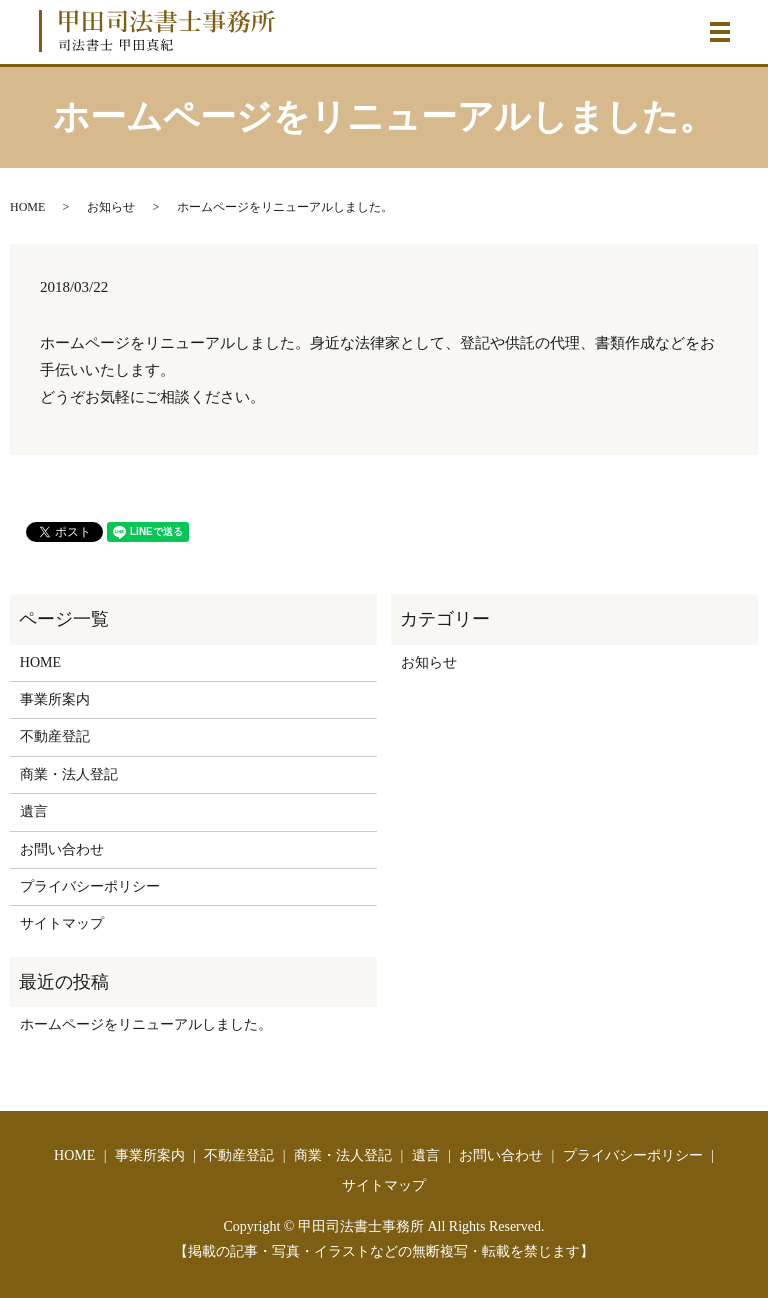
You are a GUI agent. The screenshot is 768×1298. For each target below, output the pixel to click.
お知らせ (111, 207)
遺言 (34, 811)
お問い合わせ (62, 849)
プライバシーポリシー (90, 886)
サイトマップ (62, 923)
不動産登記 (55, 736)
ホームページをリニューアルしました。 (146, 1024)
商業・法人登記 (69, 774)
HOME (27, 207)
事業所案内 (55, 699)
